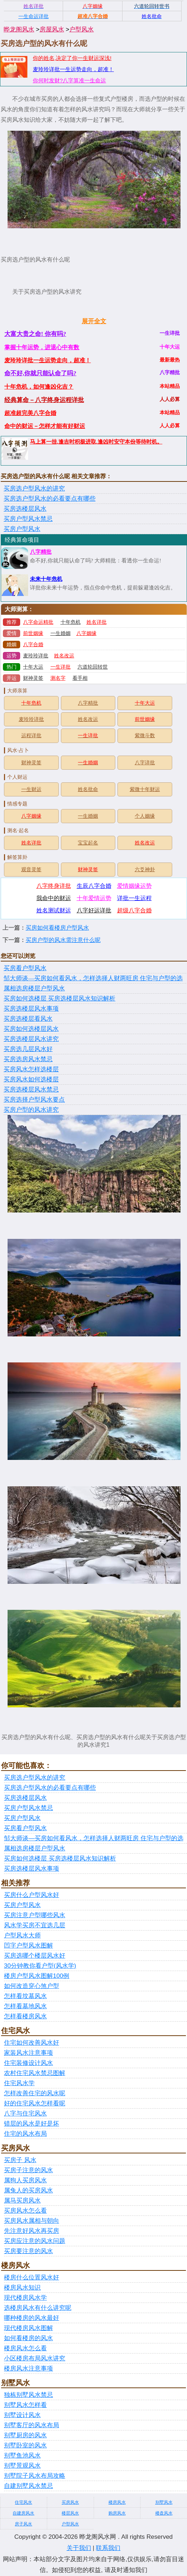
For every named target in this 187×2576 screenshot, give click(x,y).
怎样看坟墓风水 (25, 1996)
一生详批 (60, 667)
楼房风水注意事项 (28, 2368)
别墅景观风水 (22, 2465)
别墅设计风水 (22, 2415)
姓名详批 (96, 622)
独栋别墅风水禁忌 (28, 2394)
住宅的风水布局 (25, 2133)
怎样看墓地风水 (25, 2006)
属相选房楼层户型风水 (34, 988)
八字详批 (145, 762)
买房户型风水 (22, 529)
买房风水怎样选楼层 (31, 1069)
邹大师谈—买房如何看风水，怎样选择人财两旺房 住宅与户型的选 (93, 978)
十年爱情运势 (94, 898)
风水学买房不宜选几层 (34, 1925)
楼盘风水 (164, 2513)
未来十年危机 (46, 579)
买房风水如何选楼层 (31, 1079)
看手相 (80, 678)
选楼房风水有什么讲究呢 (37, 2307)
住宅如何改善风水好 (31, 2042)
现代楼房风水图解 (28, 2328)
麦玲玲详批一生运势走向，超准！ (73, 69)
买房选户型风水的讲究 (34, 488)
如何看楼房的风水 (28, 2338)
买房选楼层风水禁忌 (31, 1089)
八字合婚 (33, 644)
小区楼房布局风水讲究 (34, 2358)
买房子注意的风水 (28, 2170)
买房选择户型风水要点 (34, 1099)
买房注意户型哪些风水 (34, 1915)
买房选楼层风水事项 (31, 1008)
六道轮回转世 (92, 667)
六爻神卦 (145, 869)
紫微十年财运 (145, 789)
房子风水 (23, 2524)
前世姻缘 (33, 633)
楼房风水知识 (22, 2287)
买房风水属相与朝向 (31, 2220)
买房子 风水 (20, 2160)
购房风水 (117, 2513)
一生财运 (31, 789)
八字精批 (41, 552)
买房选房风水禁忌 (28, 1059)
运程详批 (31, 735)
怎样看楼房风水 (25, 2016)
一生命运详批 (33, 16)
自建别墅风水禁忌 (28, 2485)
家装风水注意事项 (28, 2052)
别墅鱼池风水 (22, 2455)
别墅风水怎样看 (25, 2405)
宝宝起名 (88, 843)
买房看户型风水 (25, 968)
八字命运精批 (38, 622)
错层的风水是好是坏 (31, 2123)
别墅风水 (164, 2502)
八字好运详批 (94, 910)
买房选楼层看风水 (28, 1018)
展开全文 (94, 321)
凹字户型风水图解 (28, 1945)
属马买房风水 (22, 2200)
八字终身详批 (53, 886)
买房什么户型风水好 (31, 1895)
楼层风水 (70, 2513)
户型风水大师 (22, 1935)
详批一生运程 (134, 898)
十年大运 (33, 667)
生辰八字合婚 (94, 886)
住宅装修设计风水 (28, 2062)
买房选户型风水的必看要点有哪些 (49, 498)
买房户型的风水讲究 (31, 1109)
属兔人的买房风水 (28, 2190)
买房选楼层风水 (25, 508)
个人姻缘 (145, 816)
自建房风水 (23, 2513)
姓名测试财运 (53, 910)
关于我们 (79, 2548)
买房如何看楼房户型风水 (57, 928)
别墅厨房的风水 (25, 2435)
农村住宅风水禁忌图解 (34, 2073)
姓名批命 (88, 789)
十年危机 (71, 622)
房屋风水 (52, 29)
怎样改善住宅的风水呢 (34, 2093)
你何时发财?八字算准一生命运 (69, 80)
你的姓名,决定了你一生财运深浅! (72, 58)
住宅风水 (23, 2502)
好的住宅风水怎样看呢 (34, 2103)
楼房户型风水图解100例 (36, 1975)
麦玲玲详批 (35, 655)
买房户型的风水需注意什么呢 (63, 940)
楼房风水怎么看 (25, 2348)
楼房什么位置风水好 (31, 2277)
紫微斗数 (145, 735)
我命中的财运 (53, 898)
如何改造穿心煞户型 (31, 1986)
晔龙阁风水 (19, 29)
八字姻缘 (86, 633)
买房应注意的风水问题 (34, 2241)
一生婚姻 (60, 633)
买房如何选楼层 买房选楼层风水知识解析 (59, 998)
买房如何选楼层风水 (31, 1028)
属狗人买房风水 (25, 2180)
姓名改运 (64, 655)
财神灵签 (33, 678)
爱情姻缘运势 (134, 886)
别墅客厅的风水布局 (31, 2425)
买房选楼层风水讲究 (31, 1039)
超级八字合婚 (134, 910)
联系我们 (108, 2548)
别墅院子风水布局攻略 (34, 2475)
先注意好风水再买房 (31, 2230)
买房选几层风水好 (28, 1049)
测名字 (58, 678)
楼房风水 (117, 2502)
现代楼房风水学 (25, 2297)
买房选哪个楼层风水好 (34, 1955)
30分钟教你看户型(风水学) (40, 1965)
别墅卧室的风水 (25, 2445)
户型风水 (81, 29)
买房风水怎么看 (25, 2210)
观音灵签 (31, 869)
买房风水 (70, 2502)
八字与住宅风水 (25, 2113)
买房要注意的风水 (28, 2251)
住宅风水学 (19, 2083)
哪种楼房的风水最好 (31, 2317)
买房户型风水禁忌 (28, 518)
